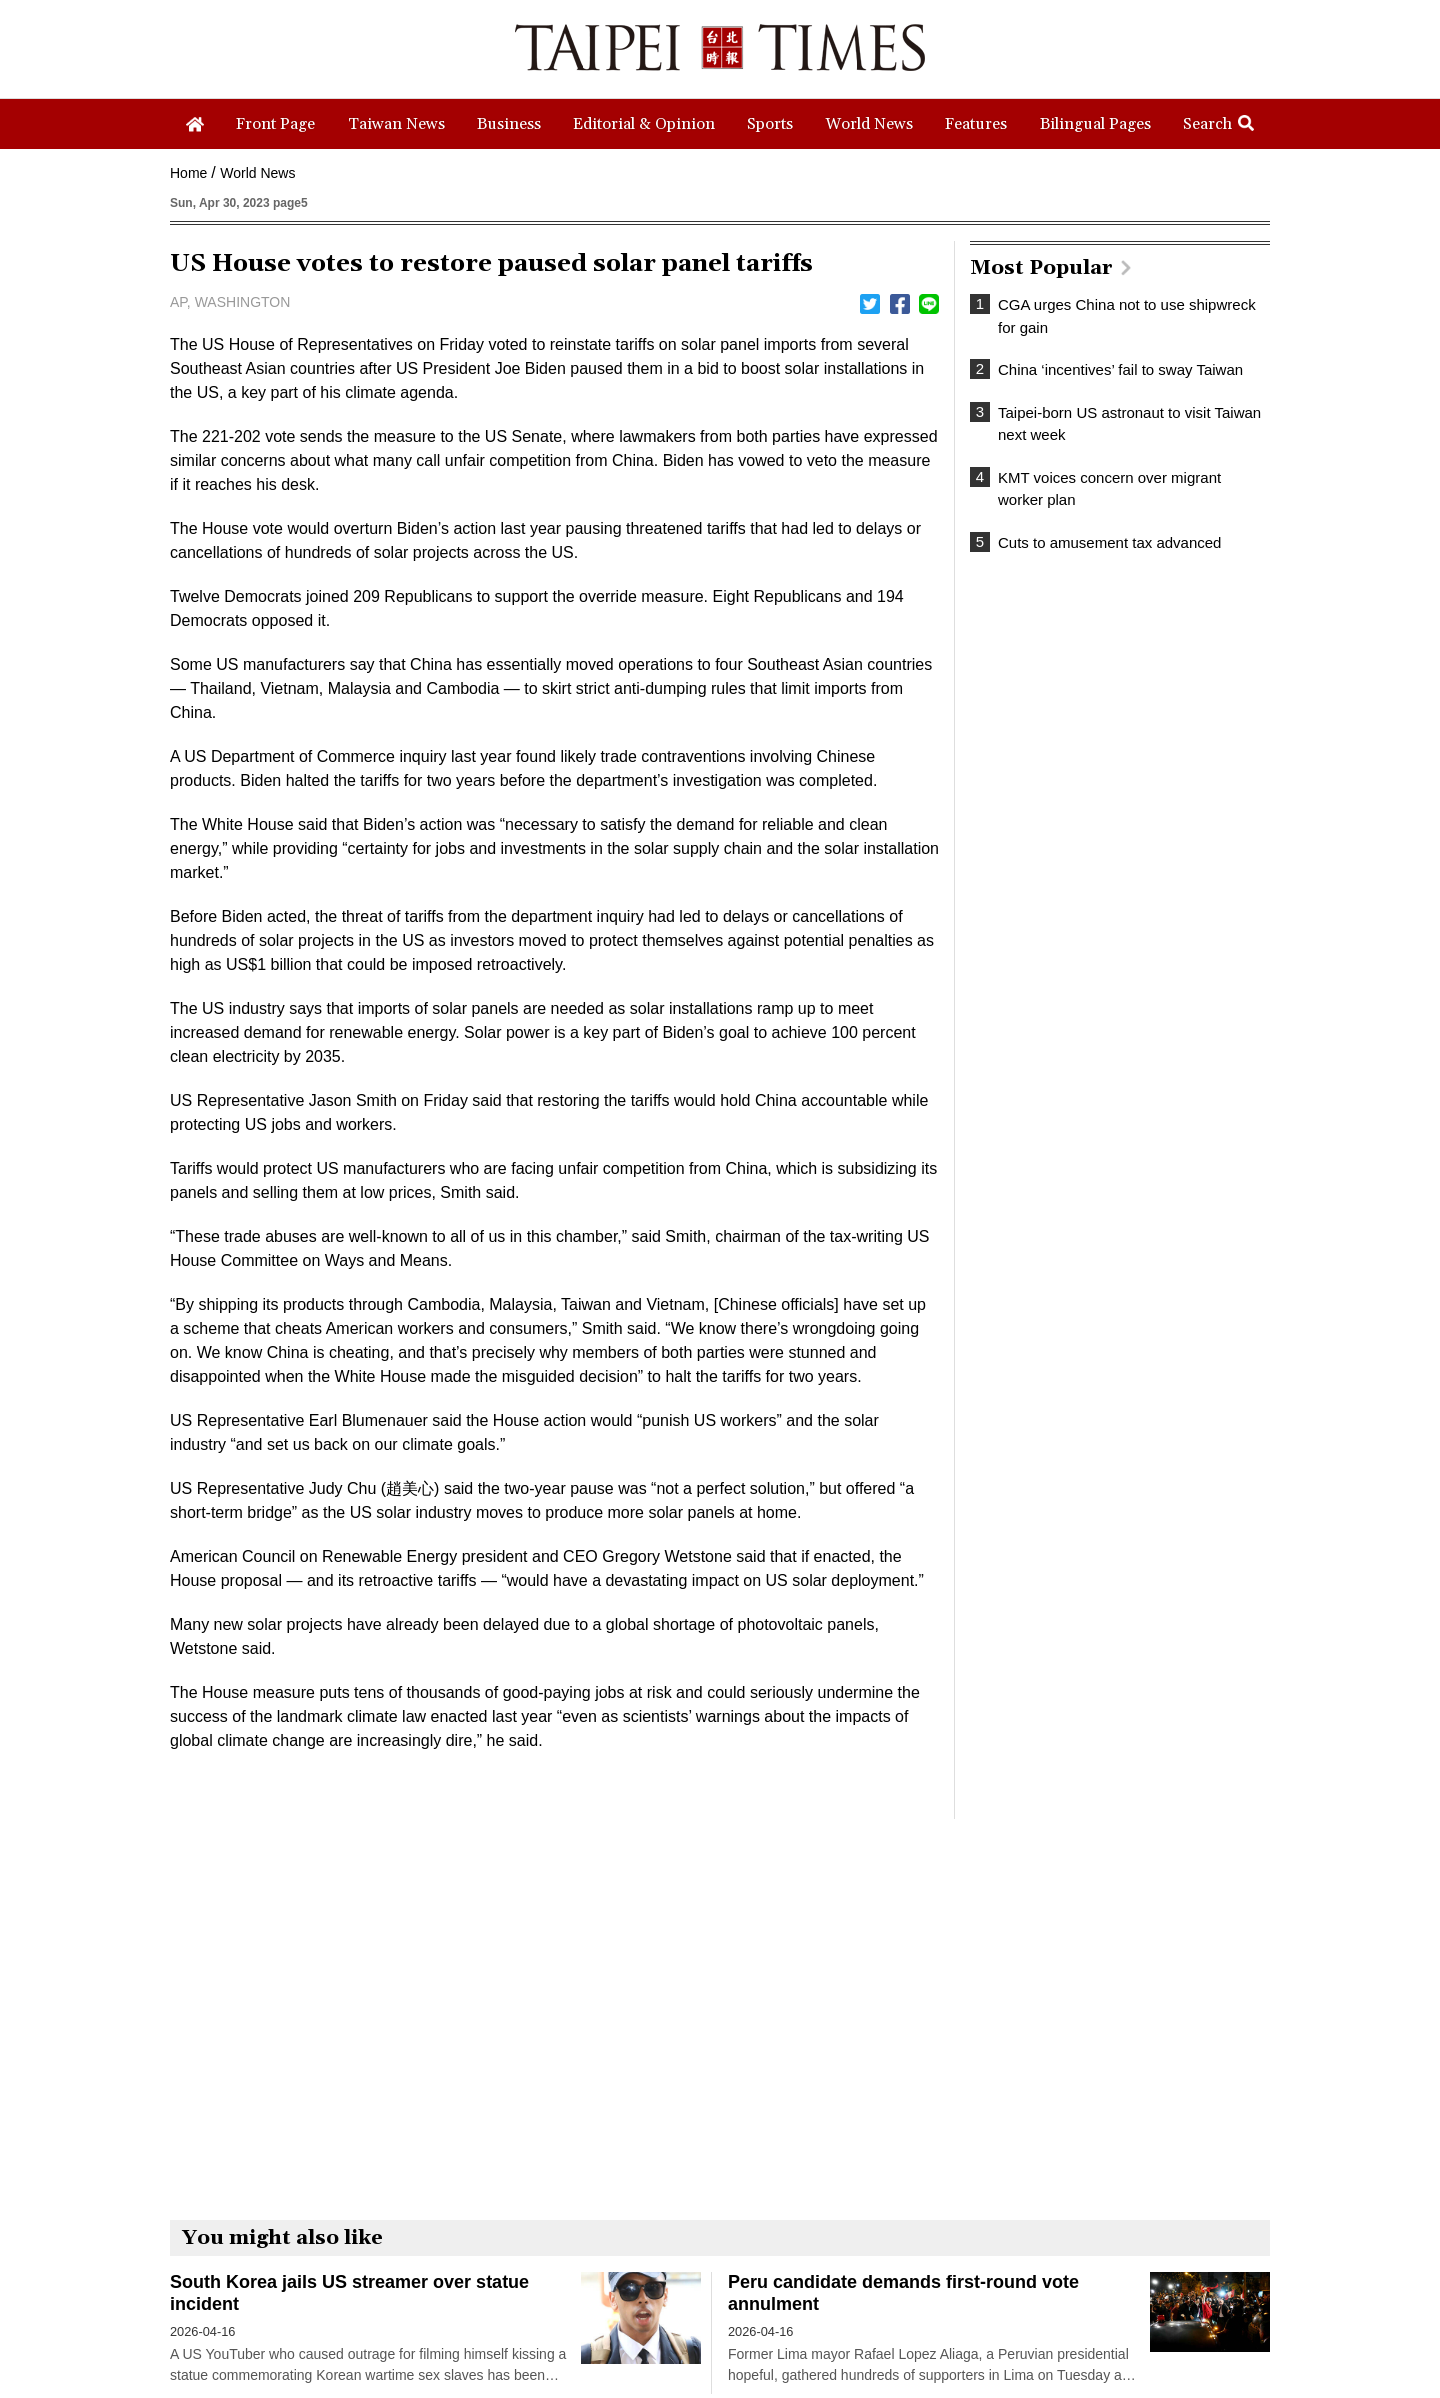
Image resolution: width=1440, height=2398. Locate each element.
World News (257, 173)
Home (188, 173)
